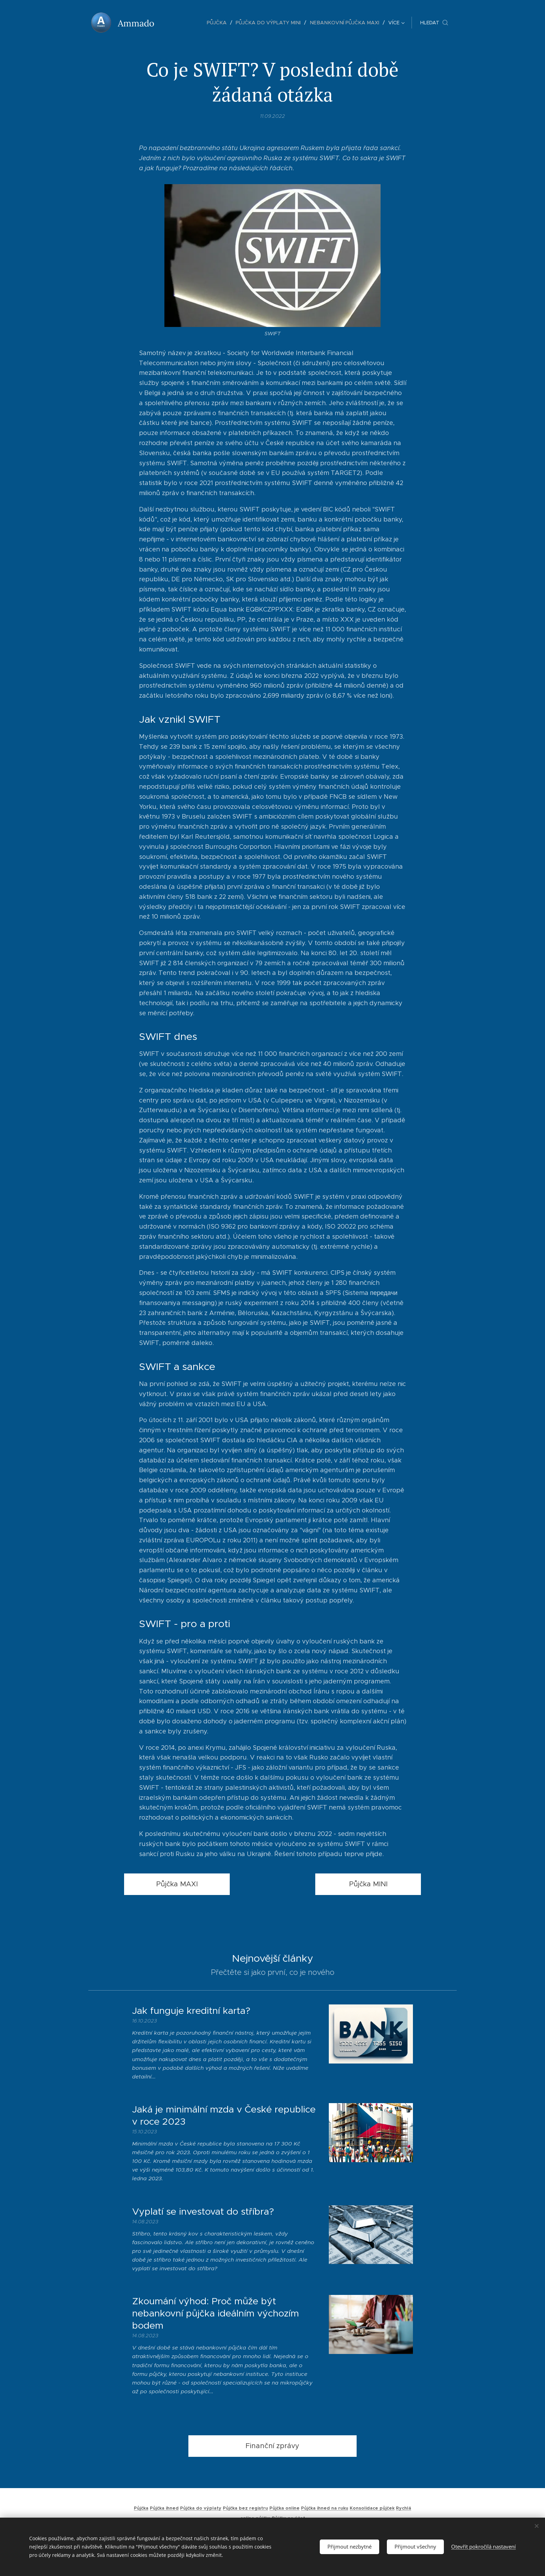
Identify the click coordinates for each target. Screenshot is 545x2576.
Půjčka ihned (164, 2508)
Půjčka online (284, 2508)
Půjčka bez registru (245, 2508)
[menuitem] (181, 22)
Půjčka (141, 2508)
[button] (434, 22)
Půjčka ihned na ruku (324, 2508)
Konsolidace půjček (372, 2508)
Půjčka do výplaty (200, 2508)
